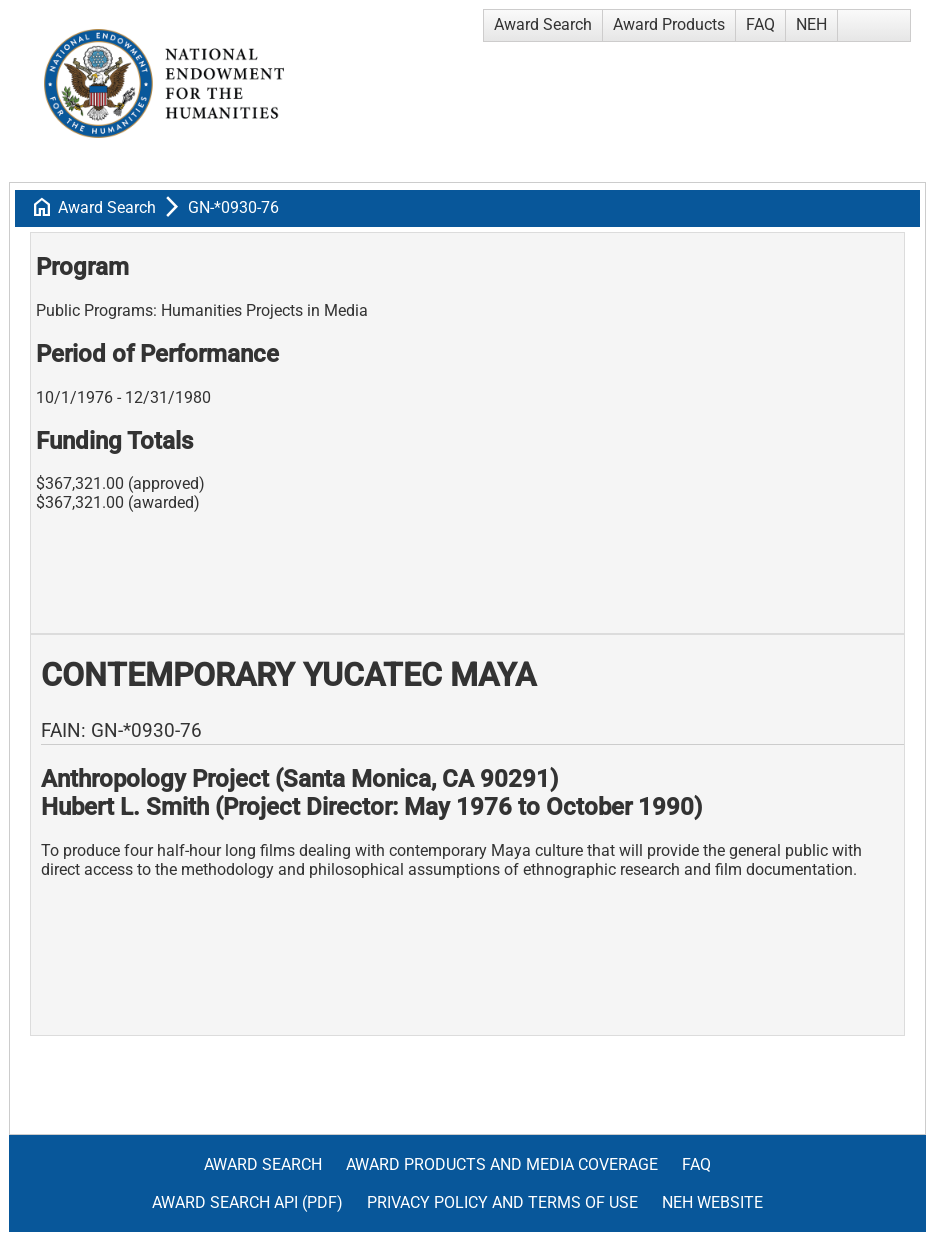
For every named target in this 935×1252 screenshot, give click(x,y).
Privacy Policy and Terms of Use (502, 1202)
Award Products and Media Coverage (502, 1164)
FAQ (760, 24)
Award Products (669, 24)
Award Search (543, 24)
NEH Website (712, 1202)
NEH (811, 24)
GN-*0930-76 (233, 207)
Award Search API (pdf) (247, 1202)
